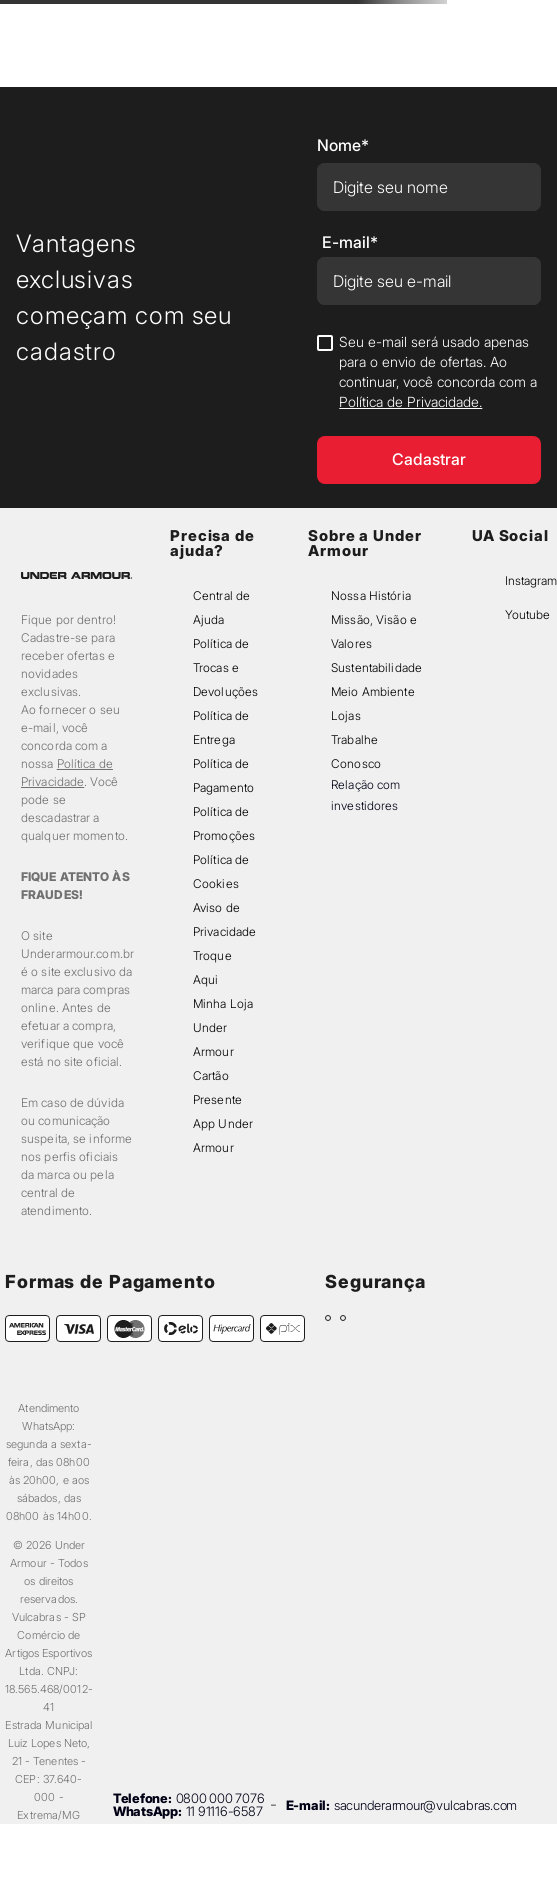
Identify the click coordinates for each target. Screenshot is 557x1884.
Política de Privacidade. (410, 401)
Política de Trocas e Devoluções (225, 667)
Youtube (527, 614)
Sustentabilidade (376, 667)
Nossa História (371, 595)
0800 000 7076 (220, 1798)
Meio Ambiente (372, 691)
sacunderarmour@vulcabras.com (425, 1805)
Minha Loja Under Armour (223, 1027)
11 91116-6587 (224, 1811)
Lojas (346, 715)
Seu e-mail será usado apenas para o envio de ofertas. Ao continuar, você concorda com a (438, 371)
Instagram (531, 580)
